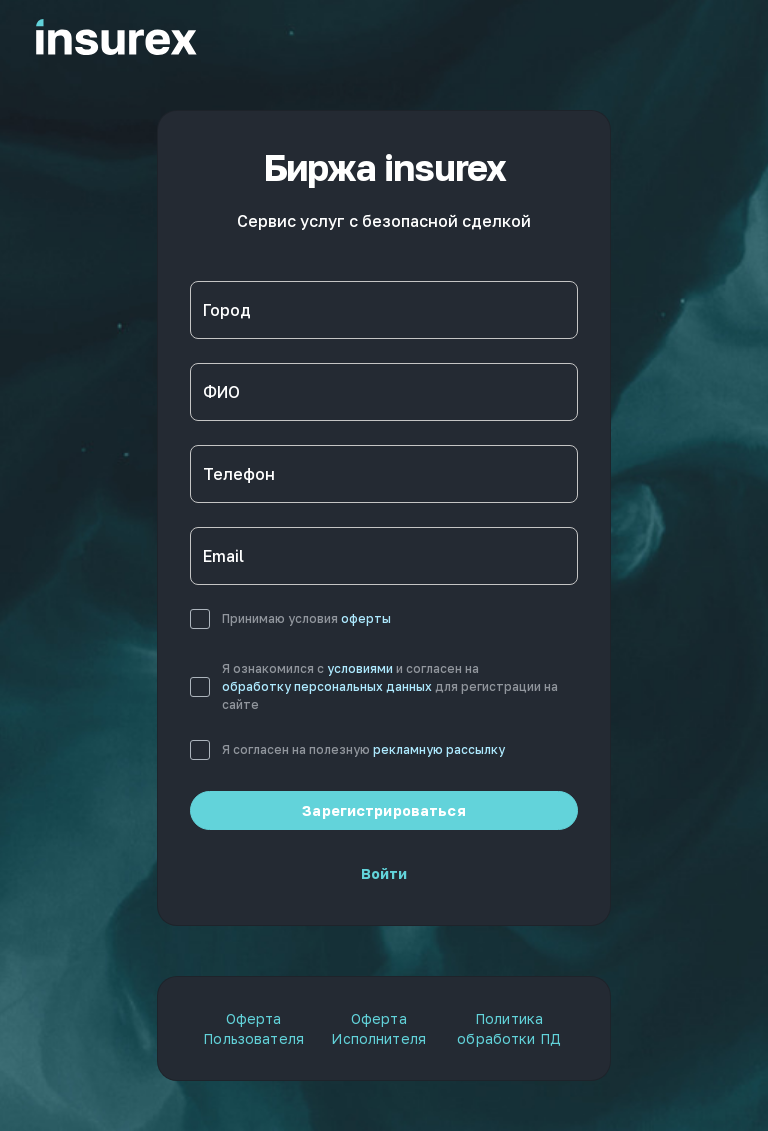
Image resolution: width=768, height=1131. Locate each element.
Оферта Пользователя (253, 1028)
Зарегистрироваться (384, 810)
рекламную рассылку (439, 749)
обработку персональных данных (327, 686)
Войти (384, 873)
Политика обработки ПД (509, 1028)
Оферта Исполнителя (378, 1028)
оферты (366, 618)
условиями (360, 668)
